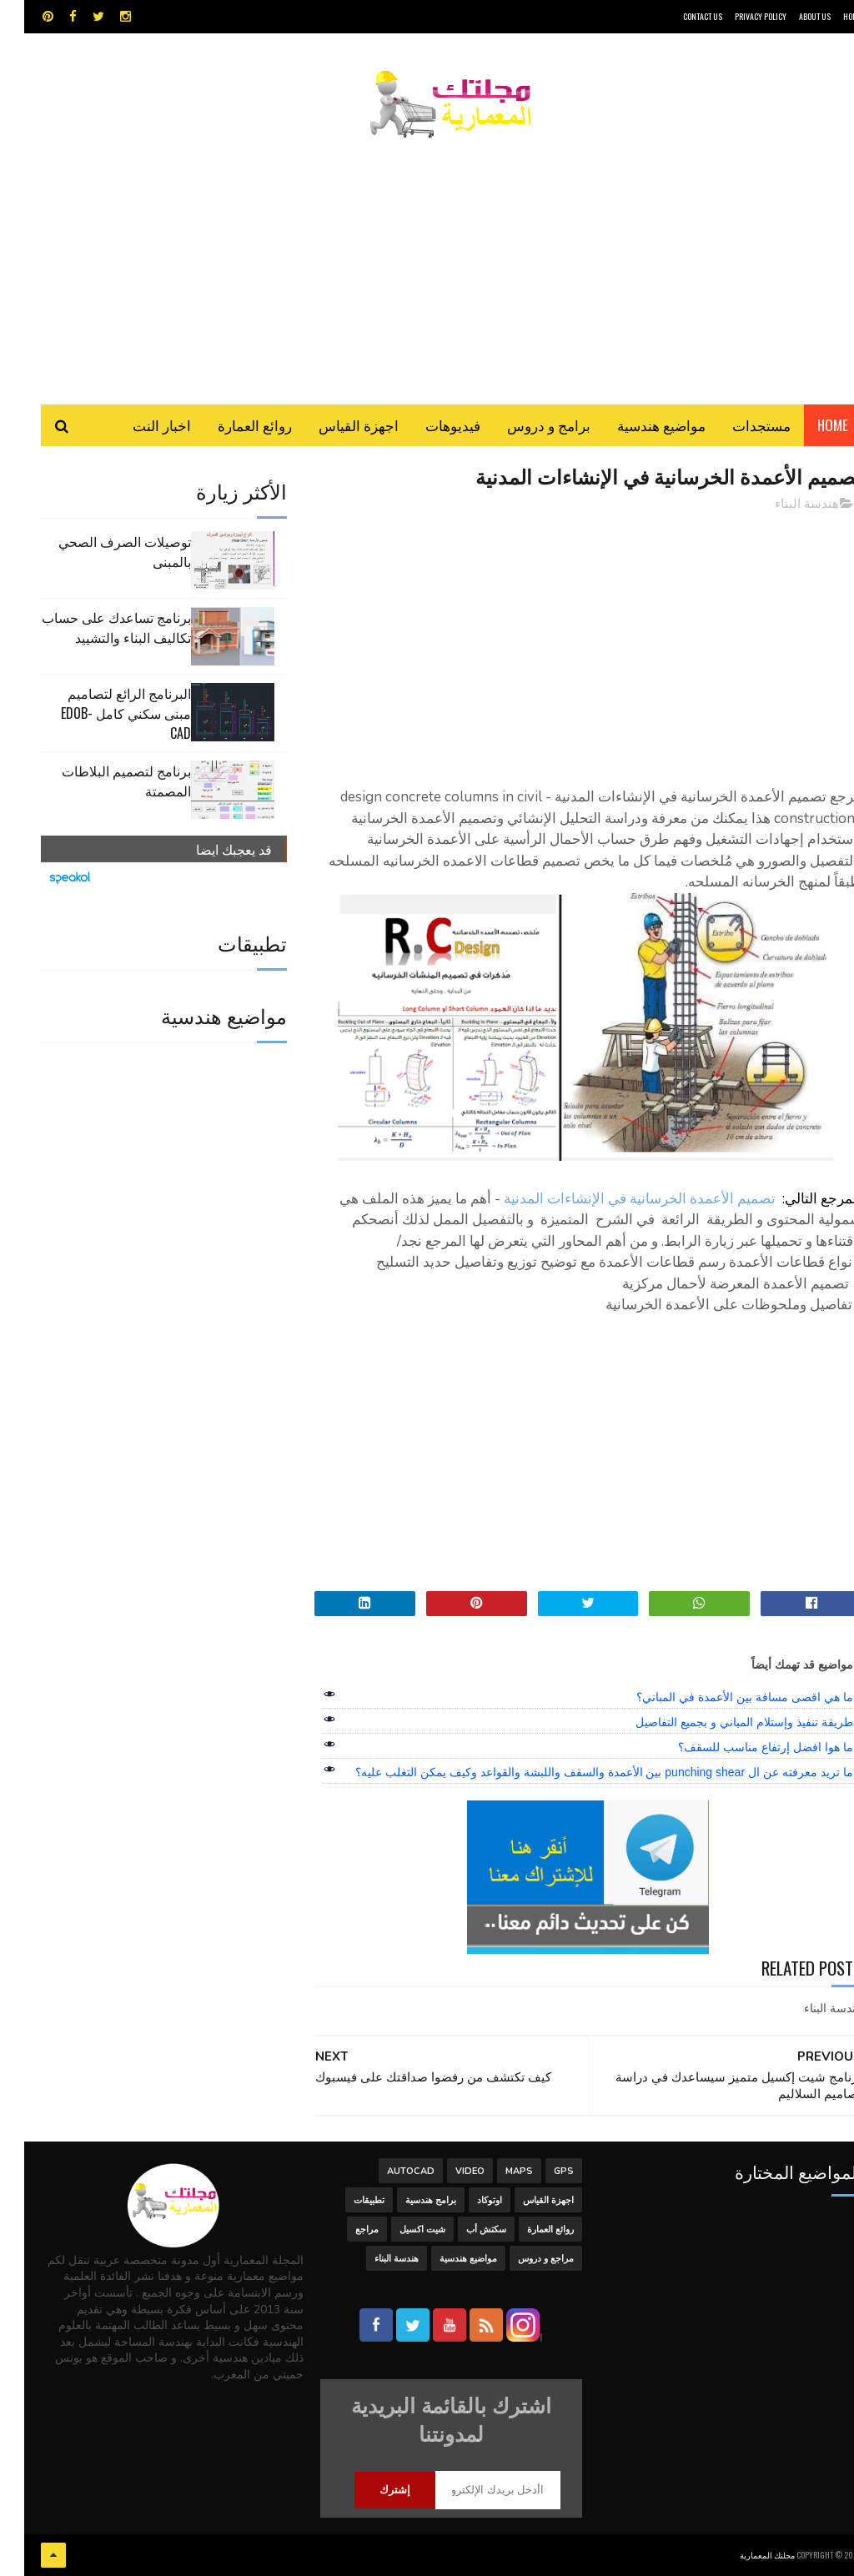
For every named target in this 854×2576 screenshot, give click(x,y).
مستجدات (737, 424)
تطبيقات (344, 2200)
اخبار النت (137, 424)
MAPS (495, 2171)
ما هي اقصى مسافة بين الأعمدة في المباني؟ (720, 1697)
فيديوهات (428, 424)
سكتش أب (462, 2229)
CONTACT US (678, 16)
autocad (386, 2171)
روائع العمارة (230, 424)
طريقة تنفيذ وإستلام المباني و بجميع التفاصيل (719, 1722)
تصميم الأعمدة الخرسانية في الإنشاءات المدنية (615, 1198)
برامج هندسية (406, 2200)
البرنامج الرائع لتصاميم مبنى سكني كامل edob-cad (102, 713)
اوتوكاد (465, 2200)
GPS (540, 2171)
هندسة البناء (783, 503)
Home (808, 424)
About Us (790, 16)
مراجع (342, 2229)
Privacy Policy (736, 16)
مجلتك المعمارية (743, 2554)
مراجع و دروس (522, 2258)
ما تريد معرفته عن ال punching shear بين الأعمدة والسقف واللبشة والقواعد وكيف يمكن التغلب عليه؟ (579, 1772)
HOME (828, 16)
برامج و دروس (524, 424)
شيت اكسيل (398, 2229)
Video (445, 2171)
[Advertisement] (427, 262)
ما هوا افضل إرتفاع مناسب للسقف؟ (741, 1747)
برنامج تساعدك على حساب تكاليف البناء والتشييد (92, 627)
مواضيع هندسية (637, 424)
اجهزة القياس (334, 424)
